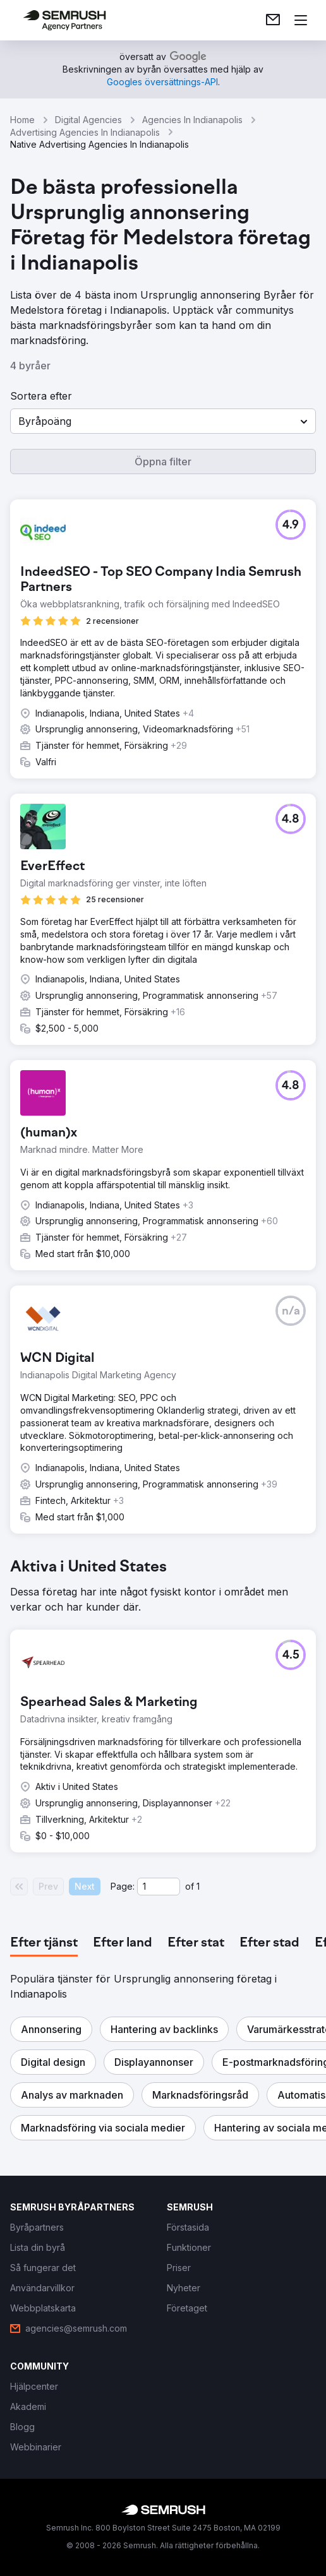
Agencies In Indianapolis (192, 119)
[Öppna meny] (301, 20)
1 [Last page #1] (198, 1886)
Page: (123, 1886)
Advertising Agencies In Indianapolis (85, 132)
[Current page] (158, 1886)
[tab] (44, 1943)
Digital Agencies (88, 119)
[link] (273, 20)
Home (22, 119)
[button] (163, 421)
